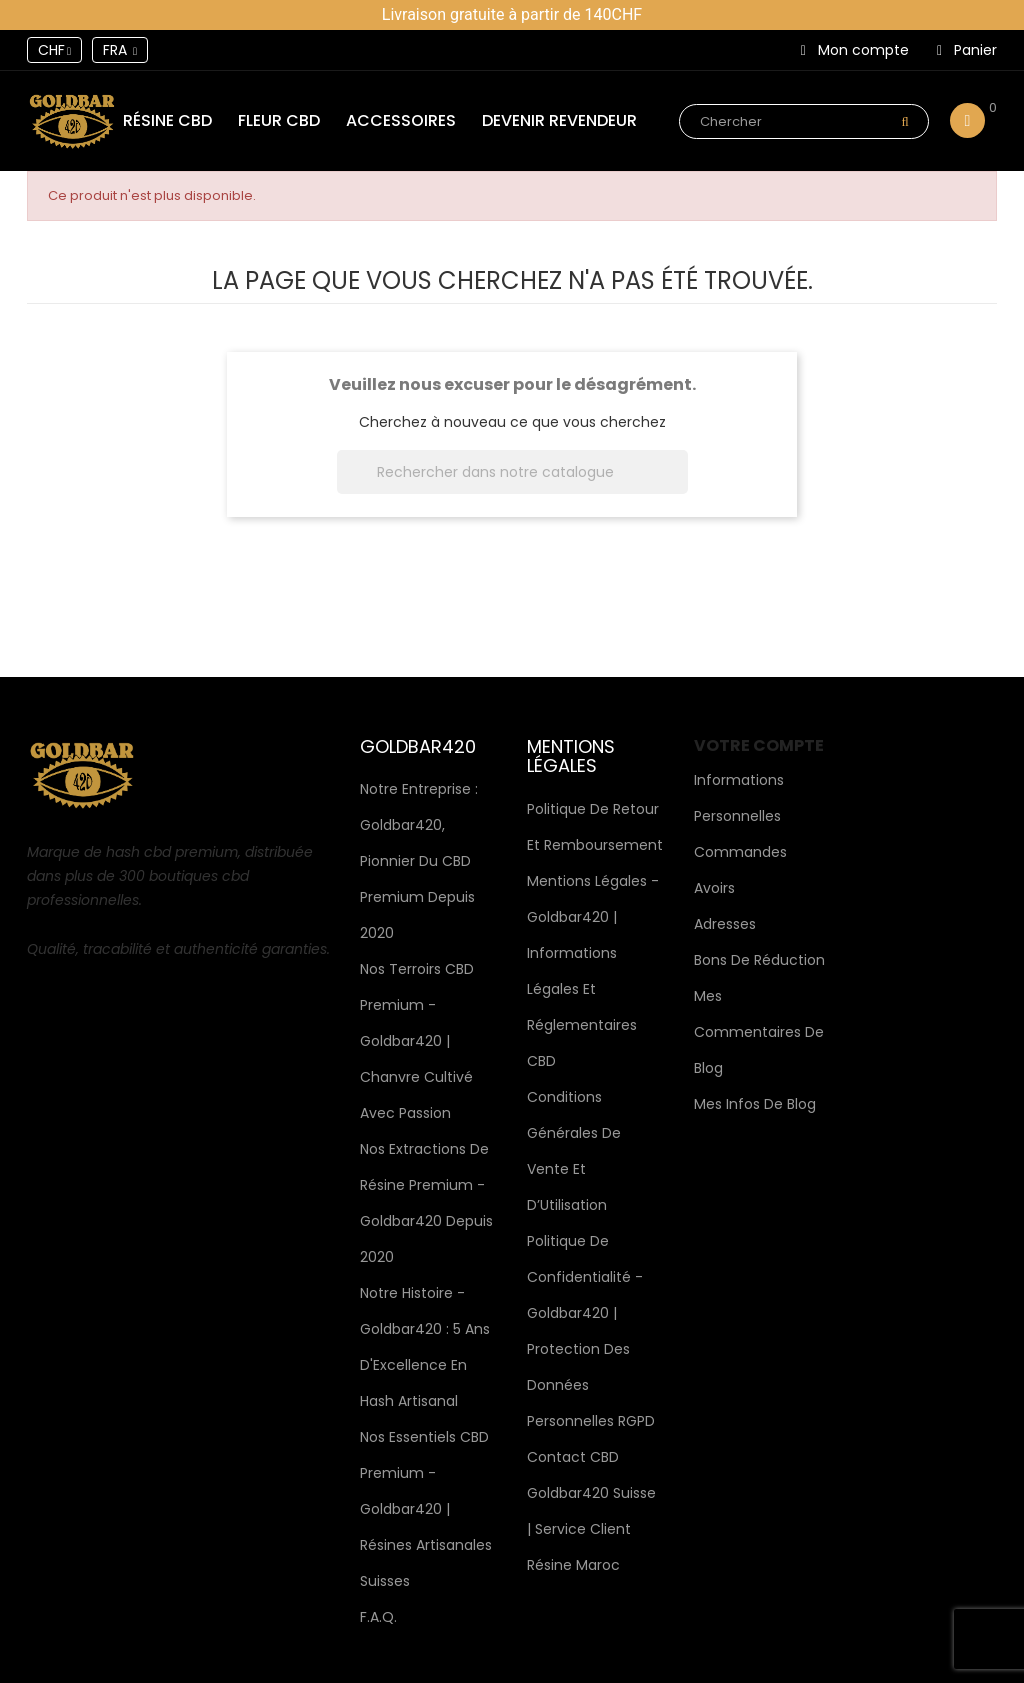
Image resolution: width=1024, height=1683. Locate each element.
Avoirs (714, 888)
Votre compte (759, 745)
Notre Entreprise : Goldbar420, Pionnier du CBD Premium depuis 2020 (419, 861)
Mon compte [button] (855, 50)
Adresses (725, 924)
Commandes (740, 852)
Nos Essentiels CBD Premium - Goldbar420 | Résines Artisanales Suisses (426, 1509)
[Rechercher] (512, 472)
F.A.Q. (378, 1617)
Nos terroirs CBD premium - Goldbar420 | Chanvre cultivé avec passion (417, 1041)
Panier (967, 50)
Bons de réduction (759, 960)
